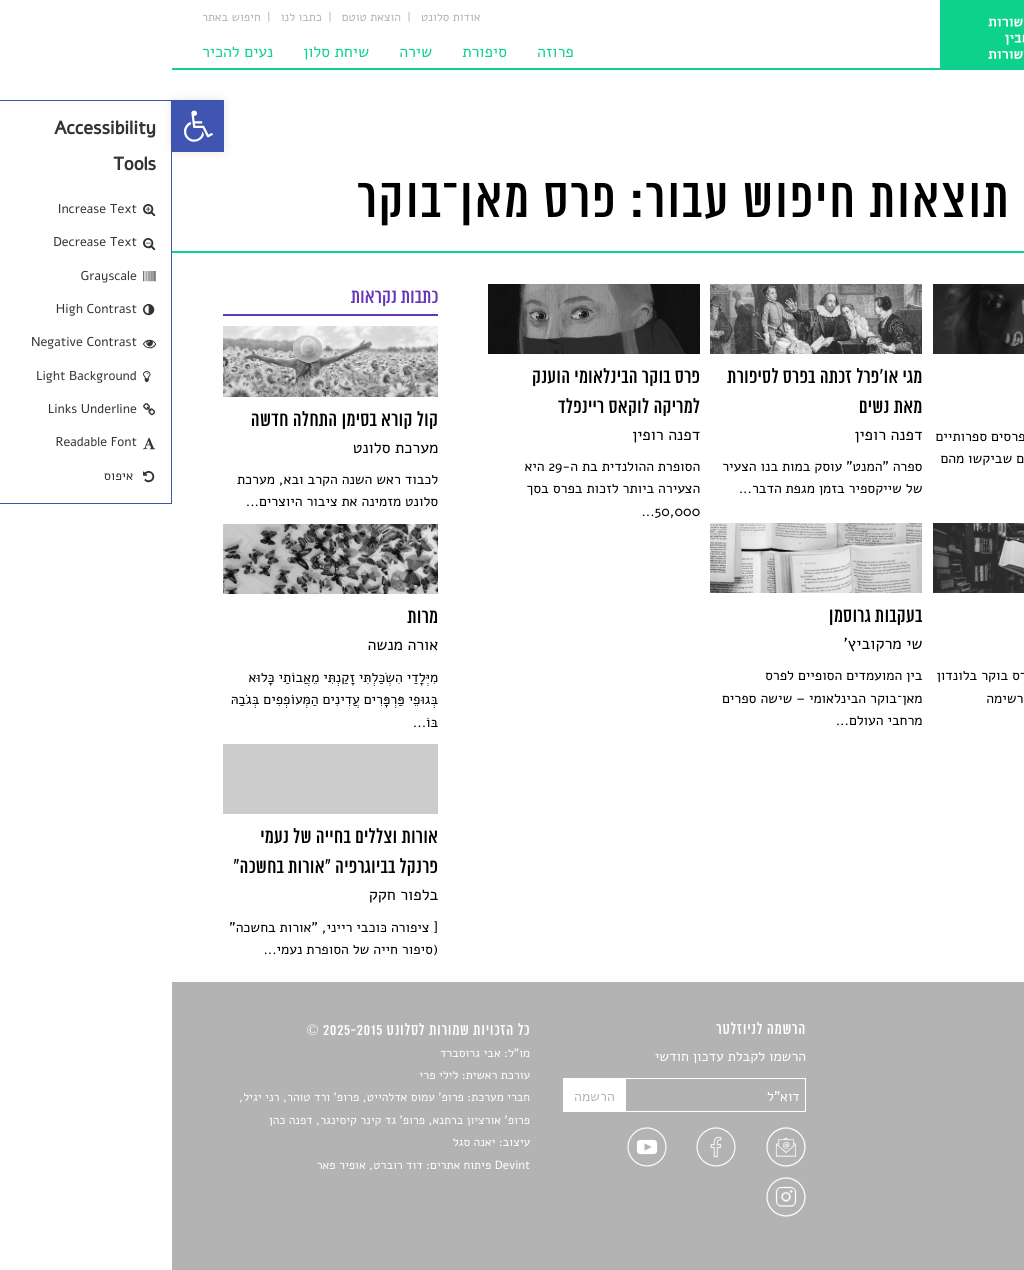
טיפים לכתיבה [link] (933, 1174)
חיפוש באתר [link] (59, 18)
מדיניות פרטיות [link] (929, 1197)
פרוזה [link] (383, 52)
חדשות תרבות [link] (934, 1104)
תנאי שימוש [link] (939, 1221)
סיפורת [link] (312, 52)
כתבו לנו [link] (129, 18)
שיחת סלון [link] (164, 52)
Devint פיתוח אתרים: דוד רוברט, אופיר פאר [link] (251, 1166)
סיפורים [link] (950, 1057)
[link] (26, 126)
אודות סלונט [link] (279, 18)
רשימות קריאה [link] (932, 1127)
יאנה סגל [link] (302, 1143)
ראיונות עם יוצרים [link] (922, 1151)
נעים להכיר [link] (65, 52)
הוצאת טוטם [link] (199, 18)
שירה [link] (243, 52)
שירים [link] (956, 1080)
